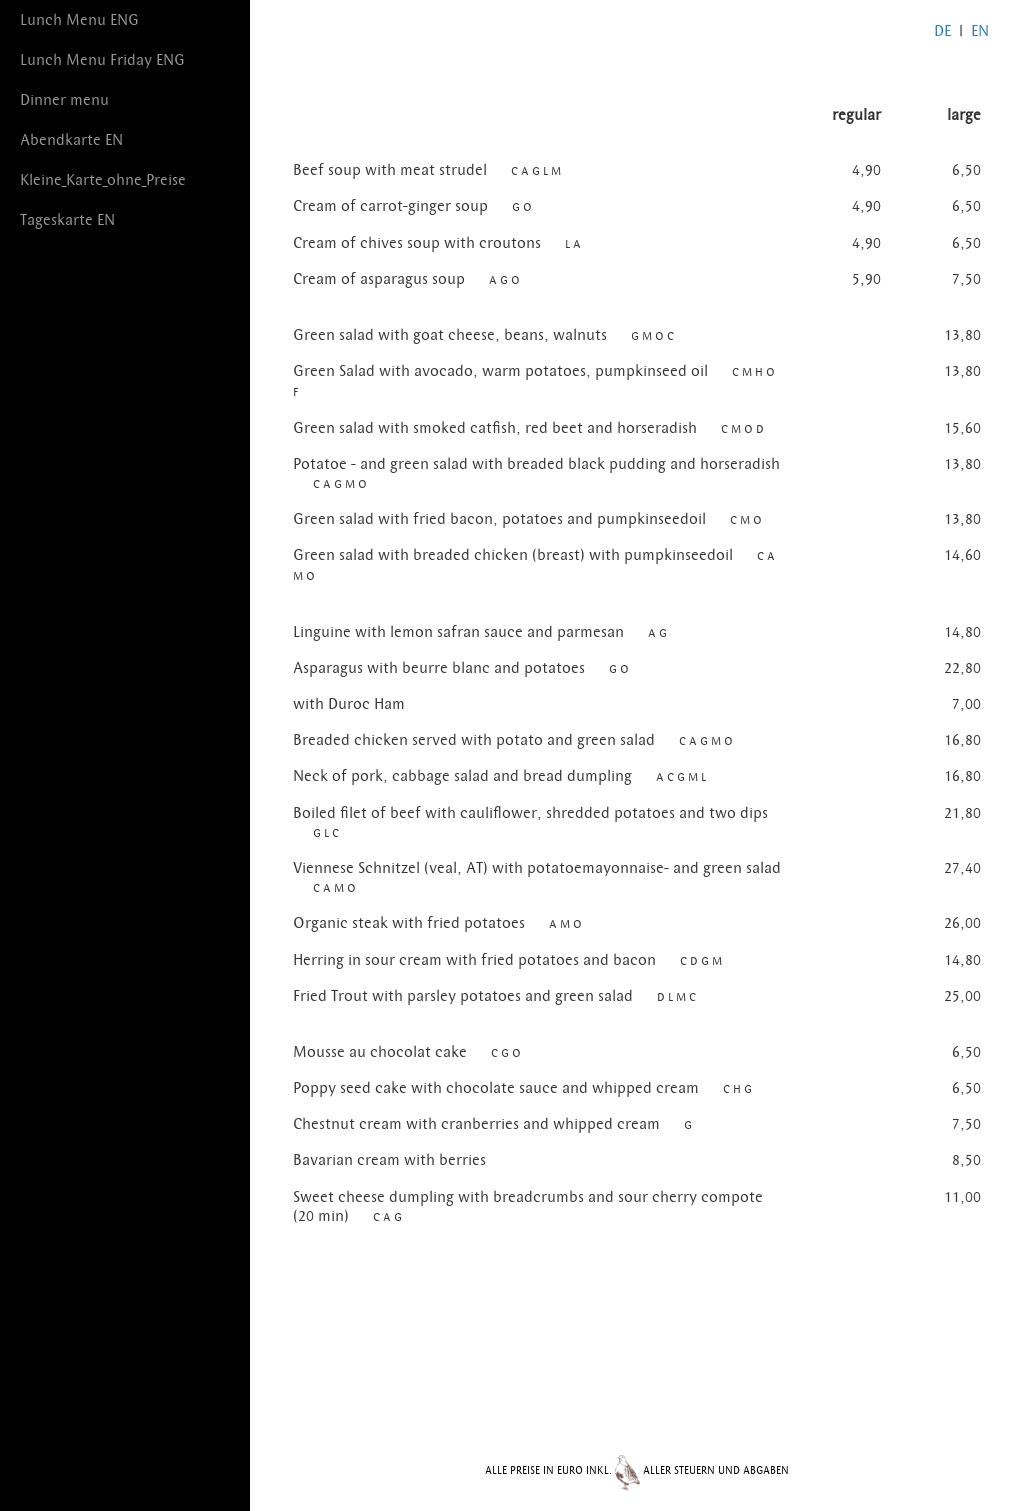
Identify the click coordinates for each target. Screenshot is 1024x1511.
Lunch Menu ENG (79, 20)
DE (942, 31)
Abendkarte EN (71, 140)
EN (980, 31)
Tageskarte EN (67, 220)
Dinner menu (64, 100)
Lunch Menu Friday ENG (102, 60)
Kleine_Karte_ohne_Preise (103, 180)
